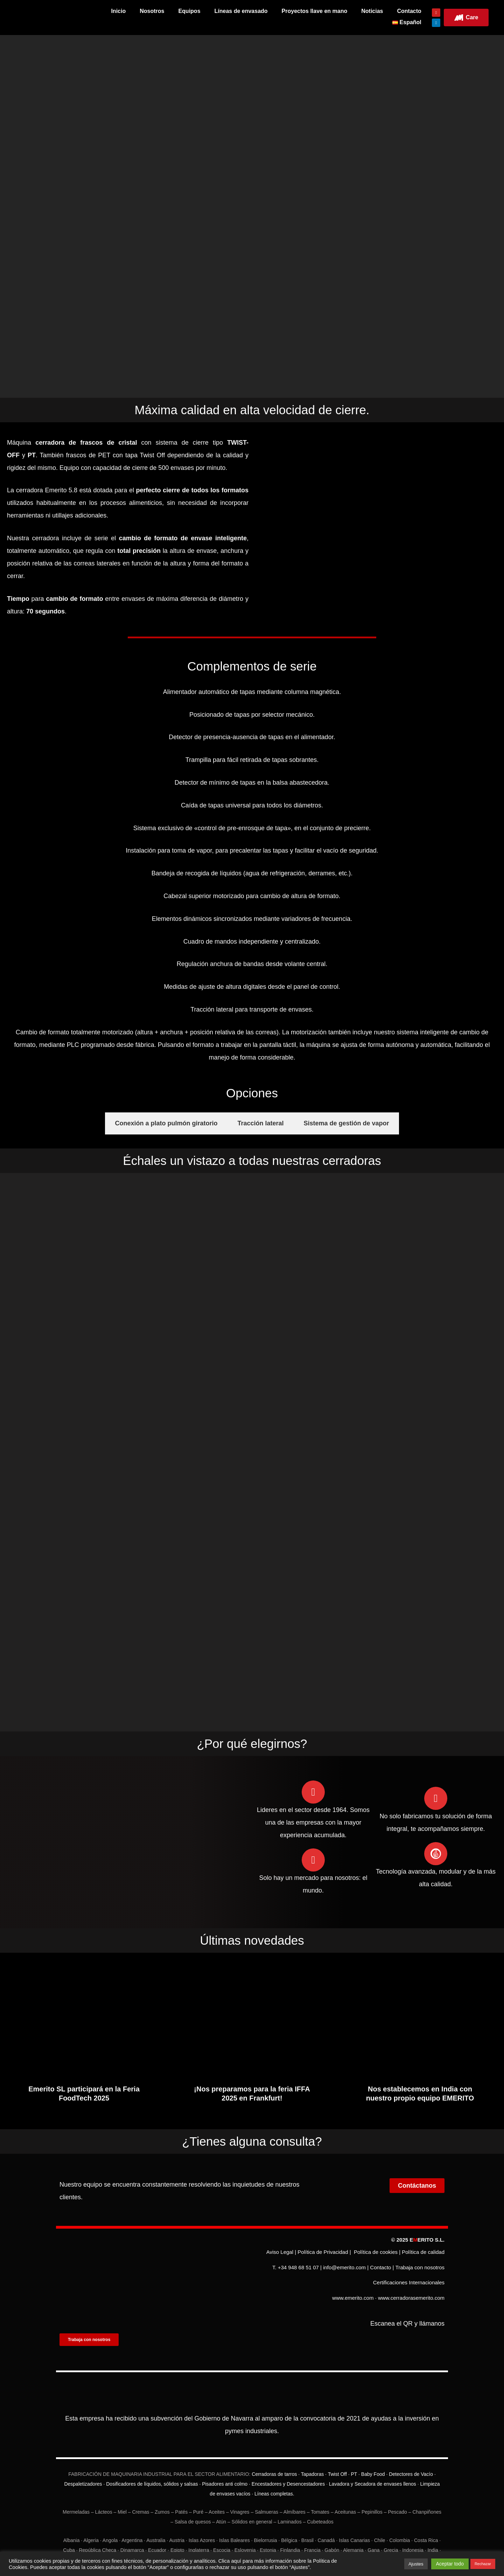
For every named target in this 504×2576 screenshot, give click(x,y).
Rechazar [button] (483, 2564)
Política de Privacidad (323, 2258)
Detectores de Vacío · (411, 2458)
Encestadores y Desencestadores (288, 2468)
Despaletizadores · (84, 2468)
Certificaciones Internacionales (408, 2276)
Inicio (118, 11)
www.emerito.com (352, 2285)
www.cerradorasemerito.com (411, 2285)
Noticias (372, 11)
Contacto (409, 11)
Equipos (189, 11)
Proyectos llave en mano (315, 11)
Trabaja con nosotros (420, 2267)
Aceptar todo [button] (450, 2564)
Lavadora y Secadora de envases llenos (373, 2468)
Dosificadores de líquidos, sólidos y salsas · (153, 2468)
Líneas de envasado (241, 11)
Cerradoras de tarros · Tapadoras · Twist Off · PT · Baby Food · (319, 2458)
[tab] (166, 1131)
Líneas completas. (274, 2478)
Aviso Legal (279, 2258)
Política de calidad (423, 2258)
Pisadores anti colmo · (226, 2468)
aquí (236, 2561)
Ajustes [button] (416, 2564)
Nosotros (152, 11)
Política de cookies (376, 2258)
